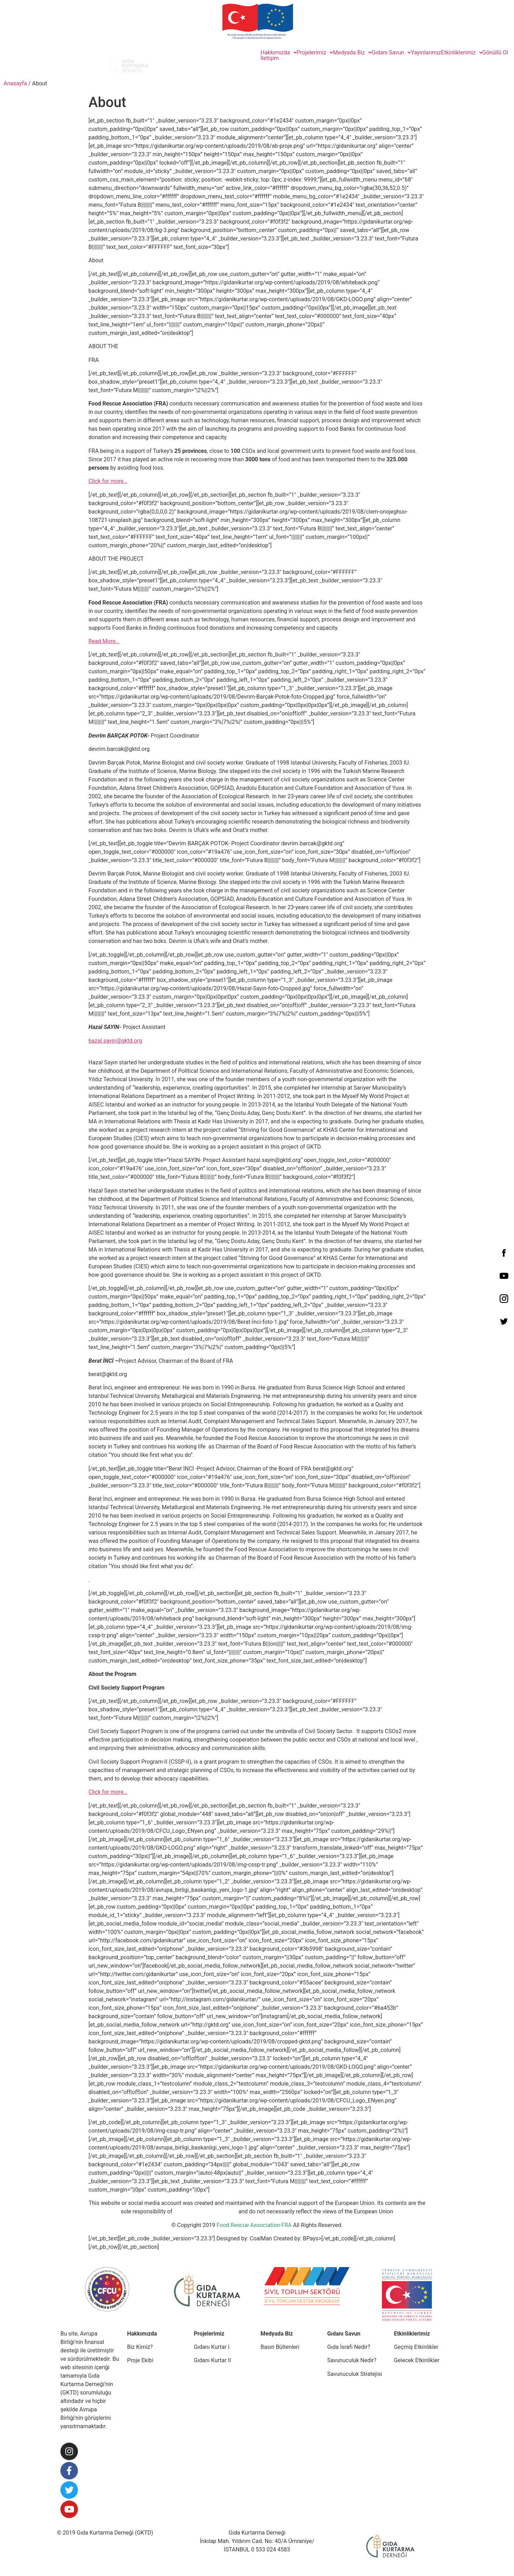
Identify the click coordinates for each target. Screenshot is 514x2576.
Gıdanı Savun (391, 52)
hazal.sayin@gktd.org (115, 1040)
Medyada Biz (352, 52)
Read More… (103, 641)
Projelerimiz (315, 52)
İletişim (270, 58)
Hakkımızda (279, 52)
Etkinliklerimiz (461, 52)
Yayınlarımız (426, 52)
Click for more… (107, 481)
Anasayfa (15, 83)
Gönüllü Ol (495, 52)
